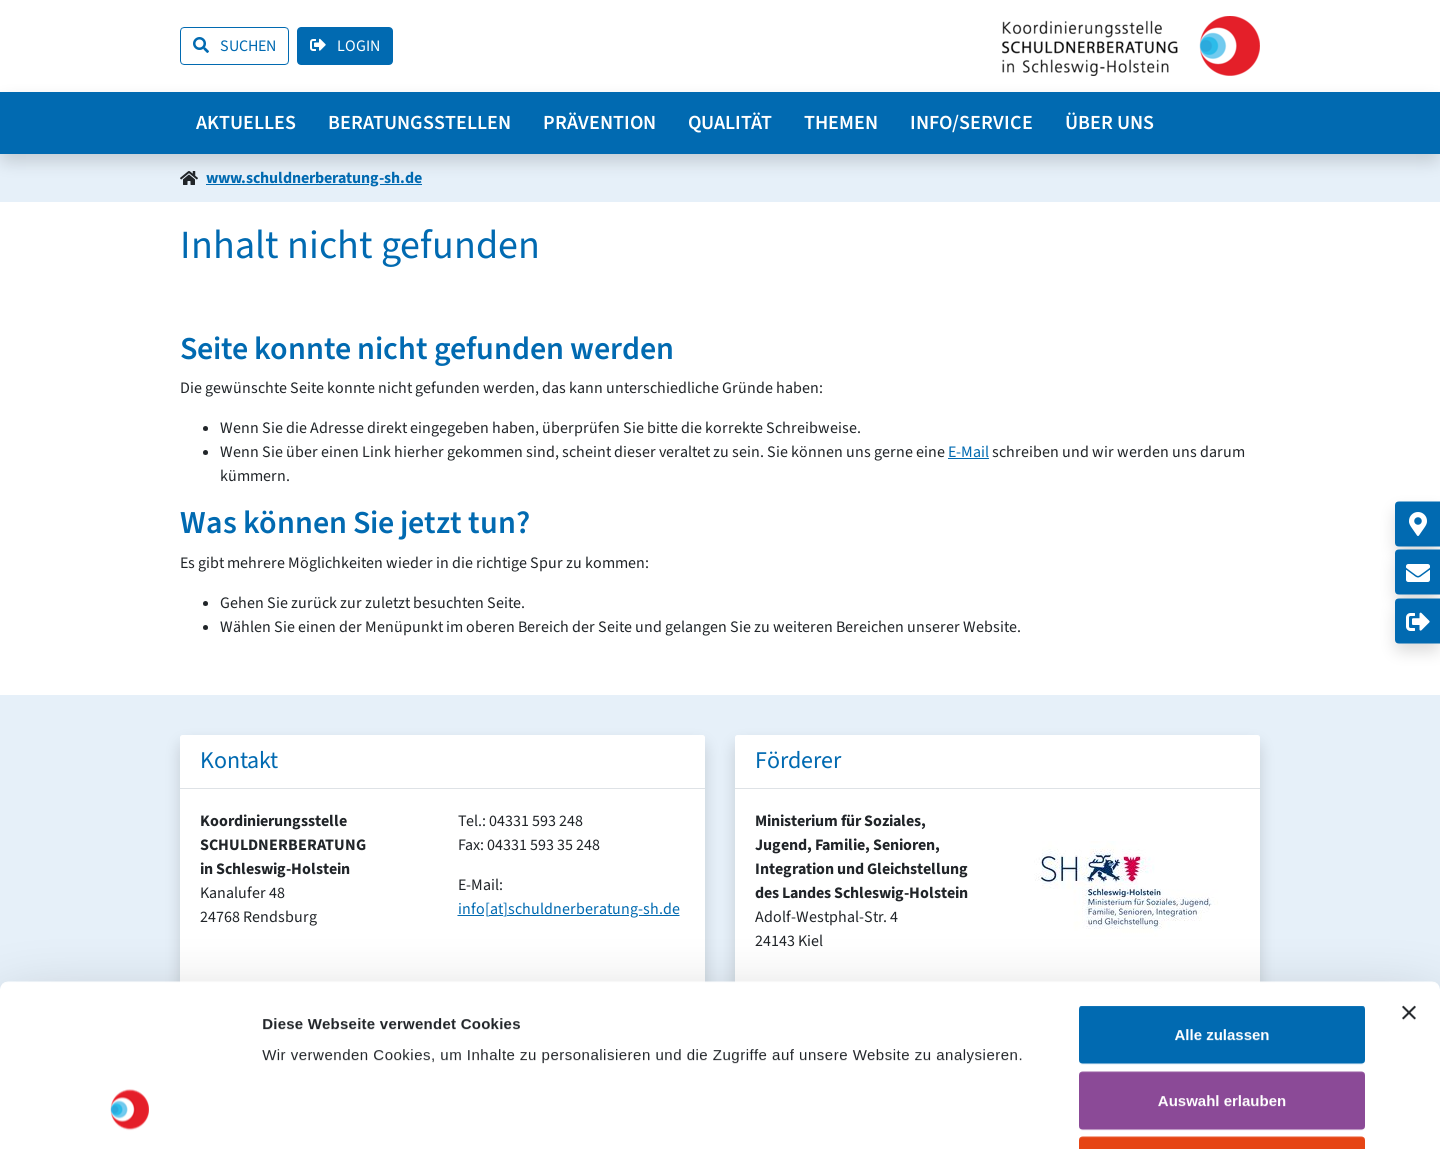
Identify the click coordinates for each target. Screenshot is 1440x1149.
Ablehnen (1222, 1017)
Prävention (599, 123)
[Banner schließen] (1409, 865)
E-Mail (968, 452)
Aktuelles (246, 123)
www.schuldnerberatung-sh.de (314, 178)
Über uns (1109, 123)
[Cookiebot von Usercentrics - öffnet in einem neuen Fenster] (129, 1110)
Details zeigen (1063, 1109)
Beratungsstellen (419, 123)
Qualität (730, 123)
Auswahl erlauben (1222, 952)
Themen (841, 123)
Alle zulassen (1221, 886)
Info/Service (971, 123)
